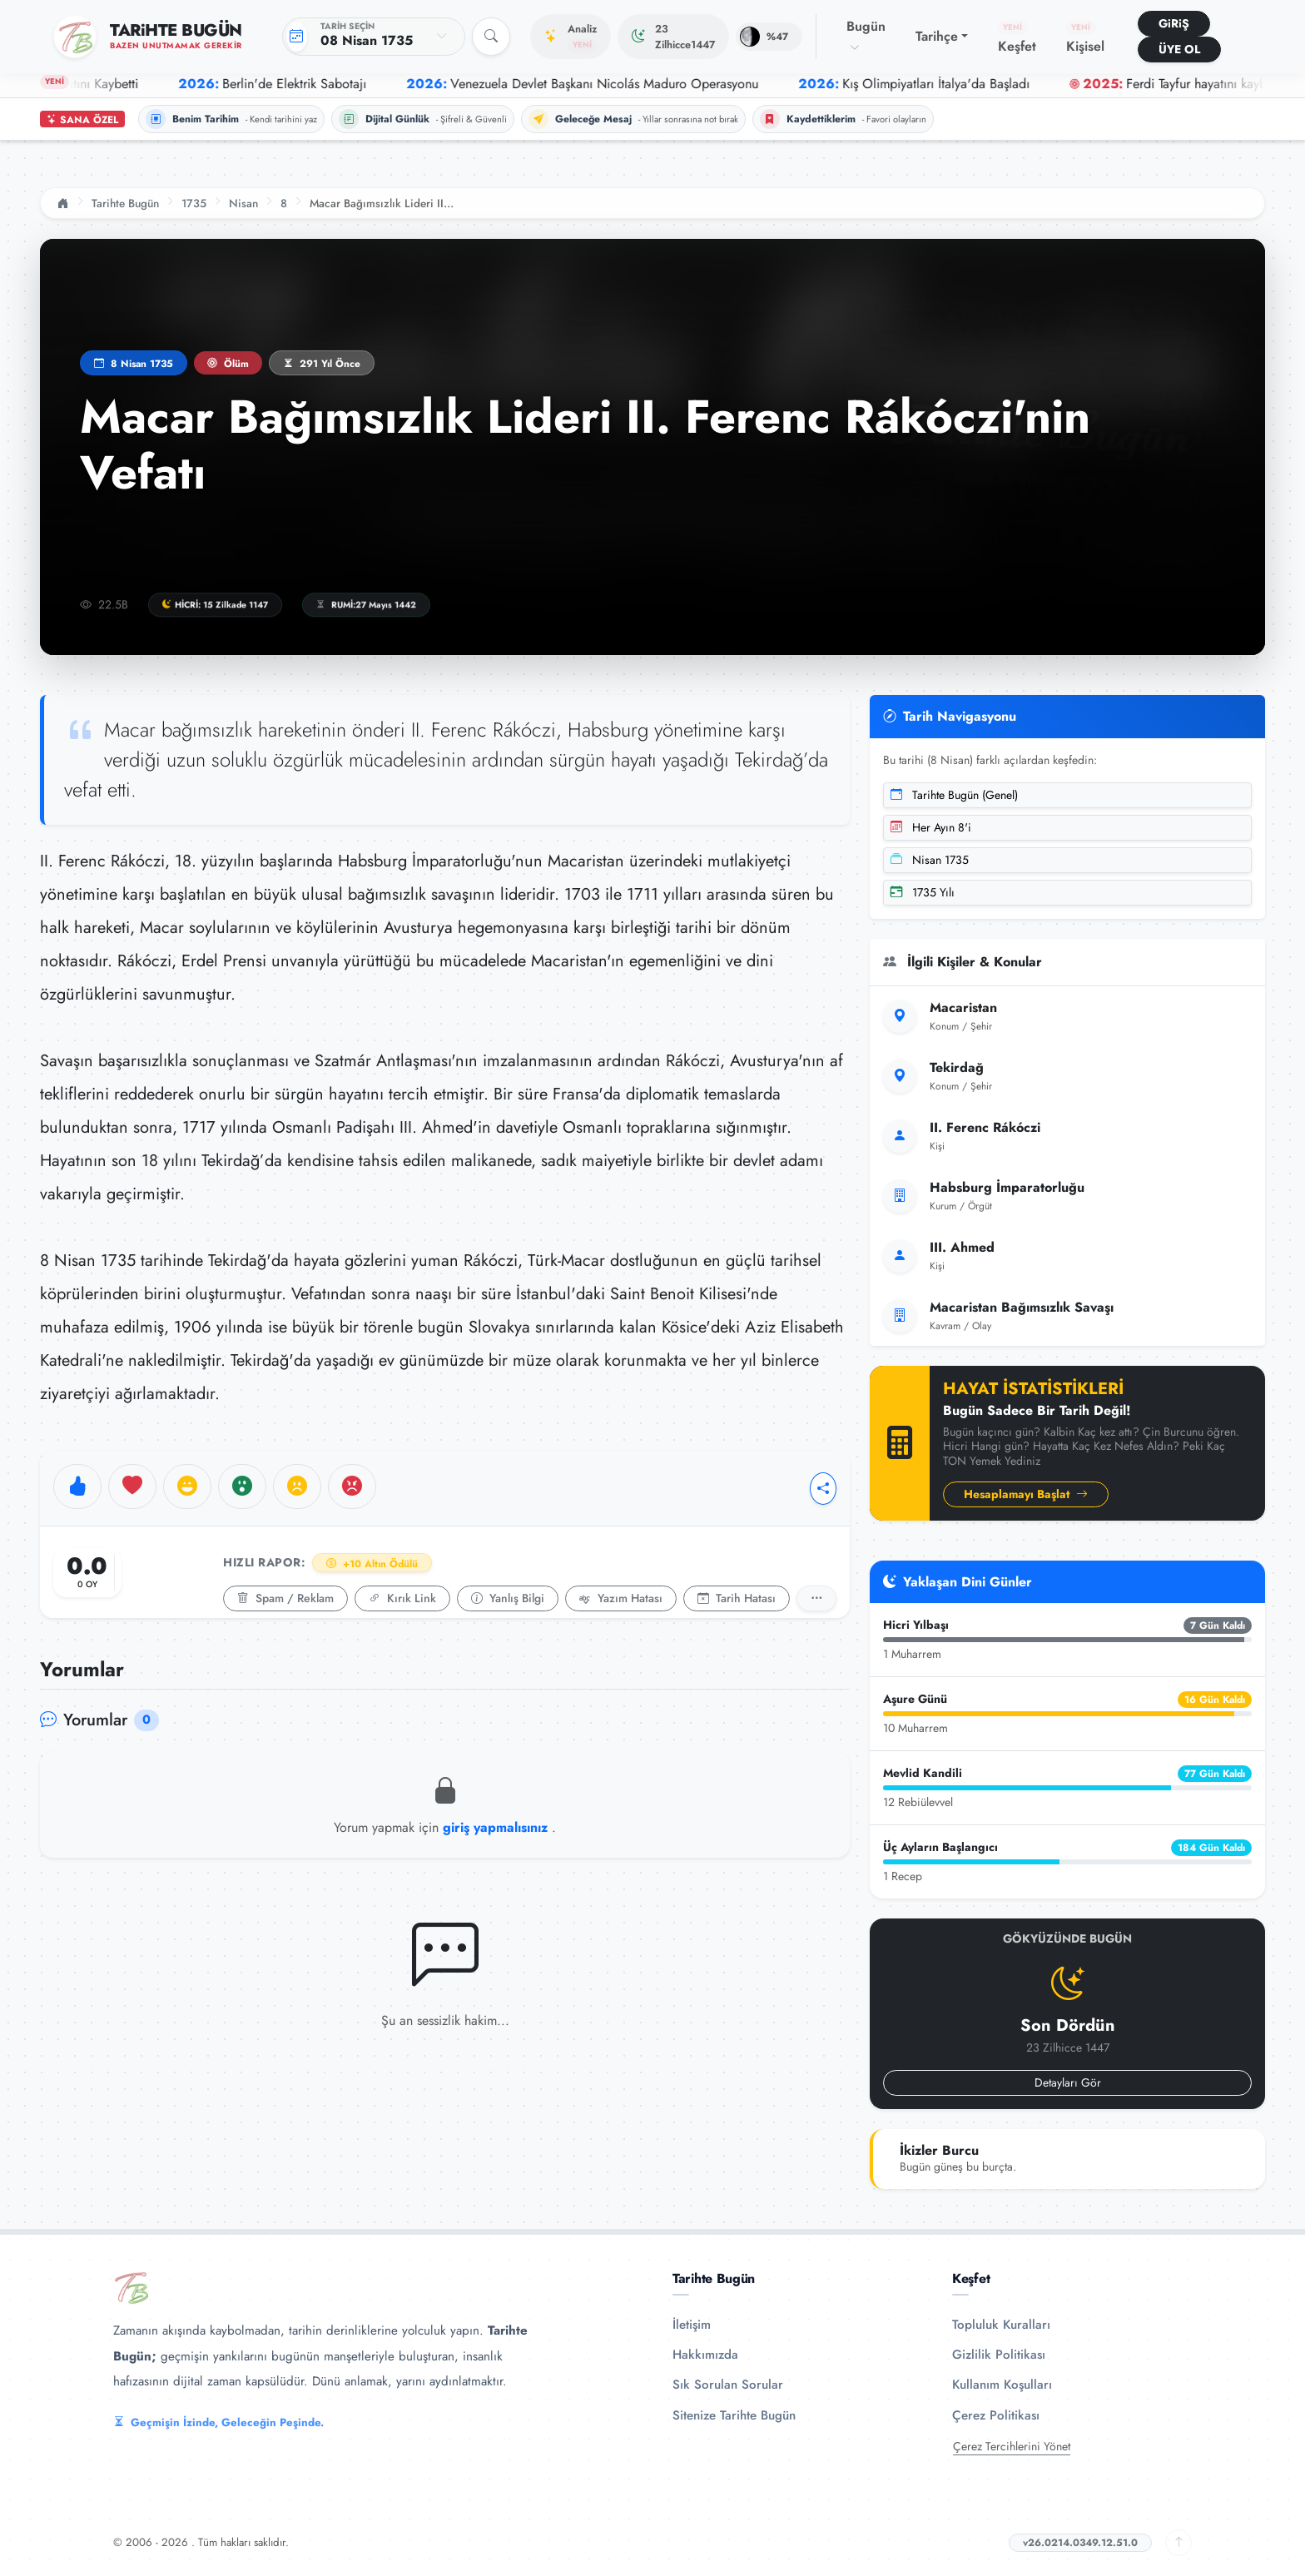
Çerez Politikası (996, 2415)
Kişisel (1085, 38)
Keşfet (1017, 38)
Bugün (866, 36)
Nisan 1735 (930, 859)
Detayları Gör (1068, 2082)
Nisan (243, 203)
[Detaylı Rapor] (816, 1598)
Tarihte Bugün (125, 203)
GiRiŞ (1174, 23)
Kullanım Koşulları (1002, 2384)
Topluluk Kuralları (1001, 2324)
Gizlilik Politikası (998, 2354)
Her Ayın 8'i (931, 827)
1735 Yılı (923, 892)
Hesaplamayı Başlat (1026, 1494)
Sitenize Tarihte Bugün (734, 2415)
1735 (193, 203)
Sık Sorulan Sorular (727, 2384)
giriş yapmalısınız (497, 1827)
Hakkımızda (705, 2354)
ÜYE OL (1179, 49)
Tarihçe (936, 36)
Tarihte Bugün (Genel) (954, 795)
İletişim (691, 2324)
